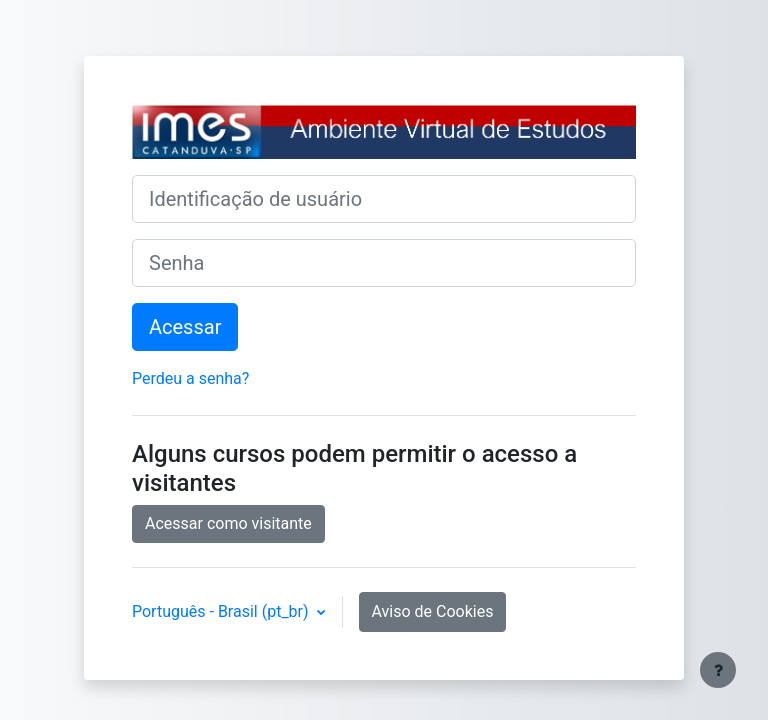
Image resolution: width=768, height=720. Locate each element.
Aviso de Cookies (433, 611)
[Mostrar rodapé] (718, 670)
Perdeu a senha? (190, 378)
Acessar (185, 327)
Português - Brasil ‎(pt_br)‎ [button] (222, 611)
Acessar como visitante (228, 523)
